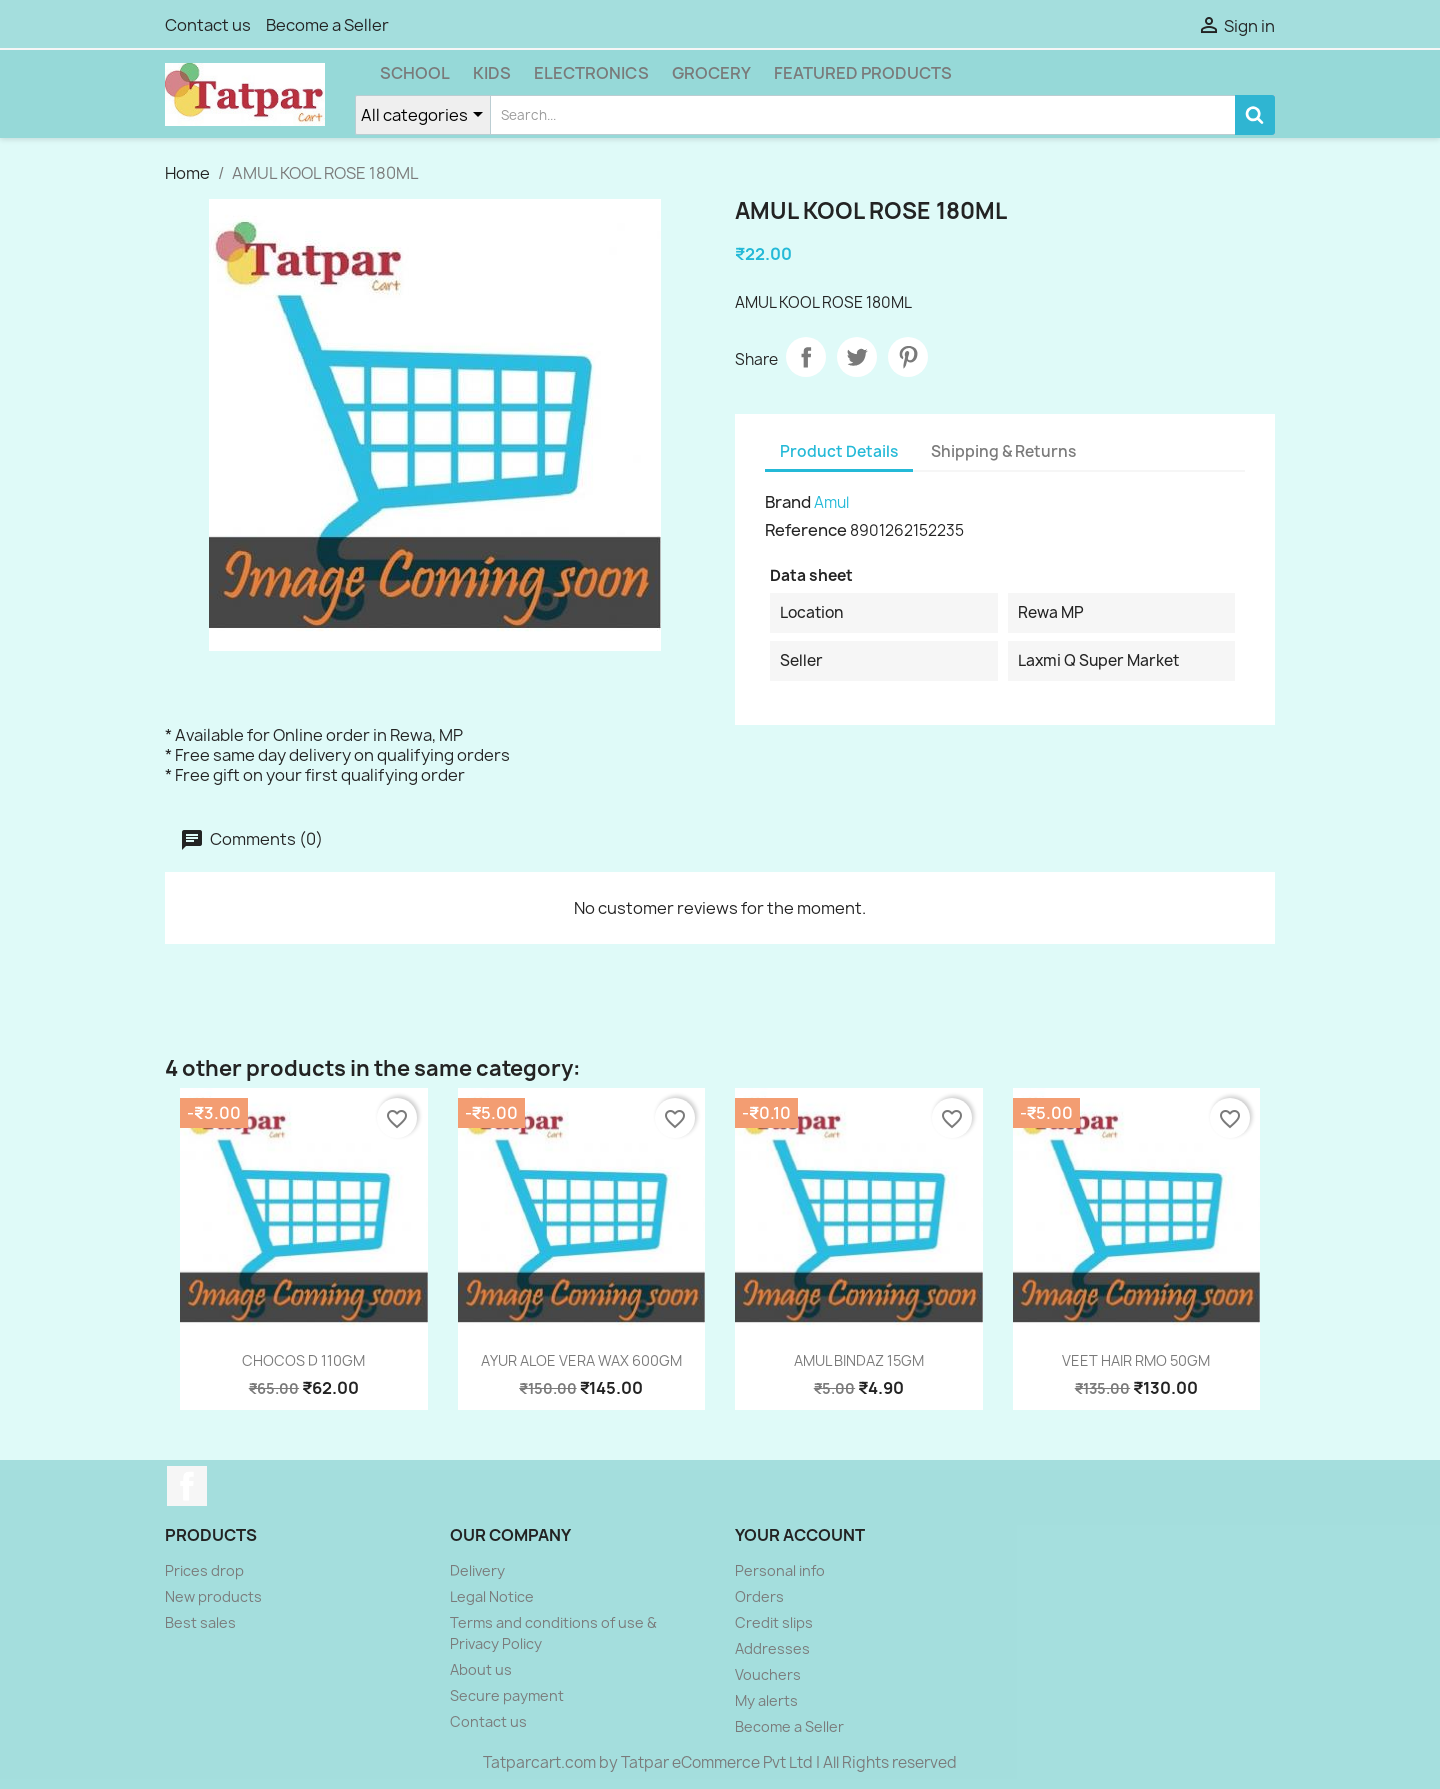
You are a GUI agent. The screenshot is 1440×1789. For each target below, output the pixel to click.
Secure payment (507, 1695)
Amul (831, 502)
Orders (759, 1596)
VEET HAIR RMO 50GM (1136, 1360)
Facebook (187, 1486)
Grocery (711, 73)
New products (213, 1596)
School (415, 73)
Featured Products (863, 73)
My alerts (766, 1700)
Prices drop (204, 1570)
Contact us (208, 25)
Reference (806, 530)
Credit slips (774, 1622)
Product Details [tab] (839, 451)
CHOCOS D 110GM (303, 1360)
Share (806, 357)
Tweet (857, 357)
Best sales (200, 1622)
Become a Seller (327, 25)
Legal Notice (492, 1596)
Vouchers (768, 1674)
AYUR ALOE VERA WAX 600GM (581, 1360)
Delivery (477, 1570)
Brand (788, 502)
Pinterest (908, 357)
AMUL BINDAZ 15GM (859, 1360)
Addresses (772, 1648)
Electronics (591, 73)
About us (481, 1669)
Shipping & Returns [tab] (1003, 451)
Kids (492, 73)
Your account (800, 1535)
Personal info (780, 1570)
